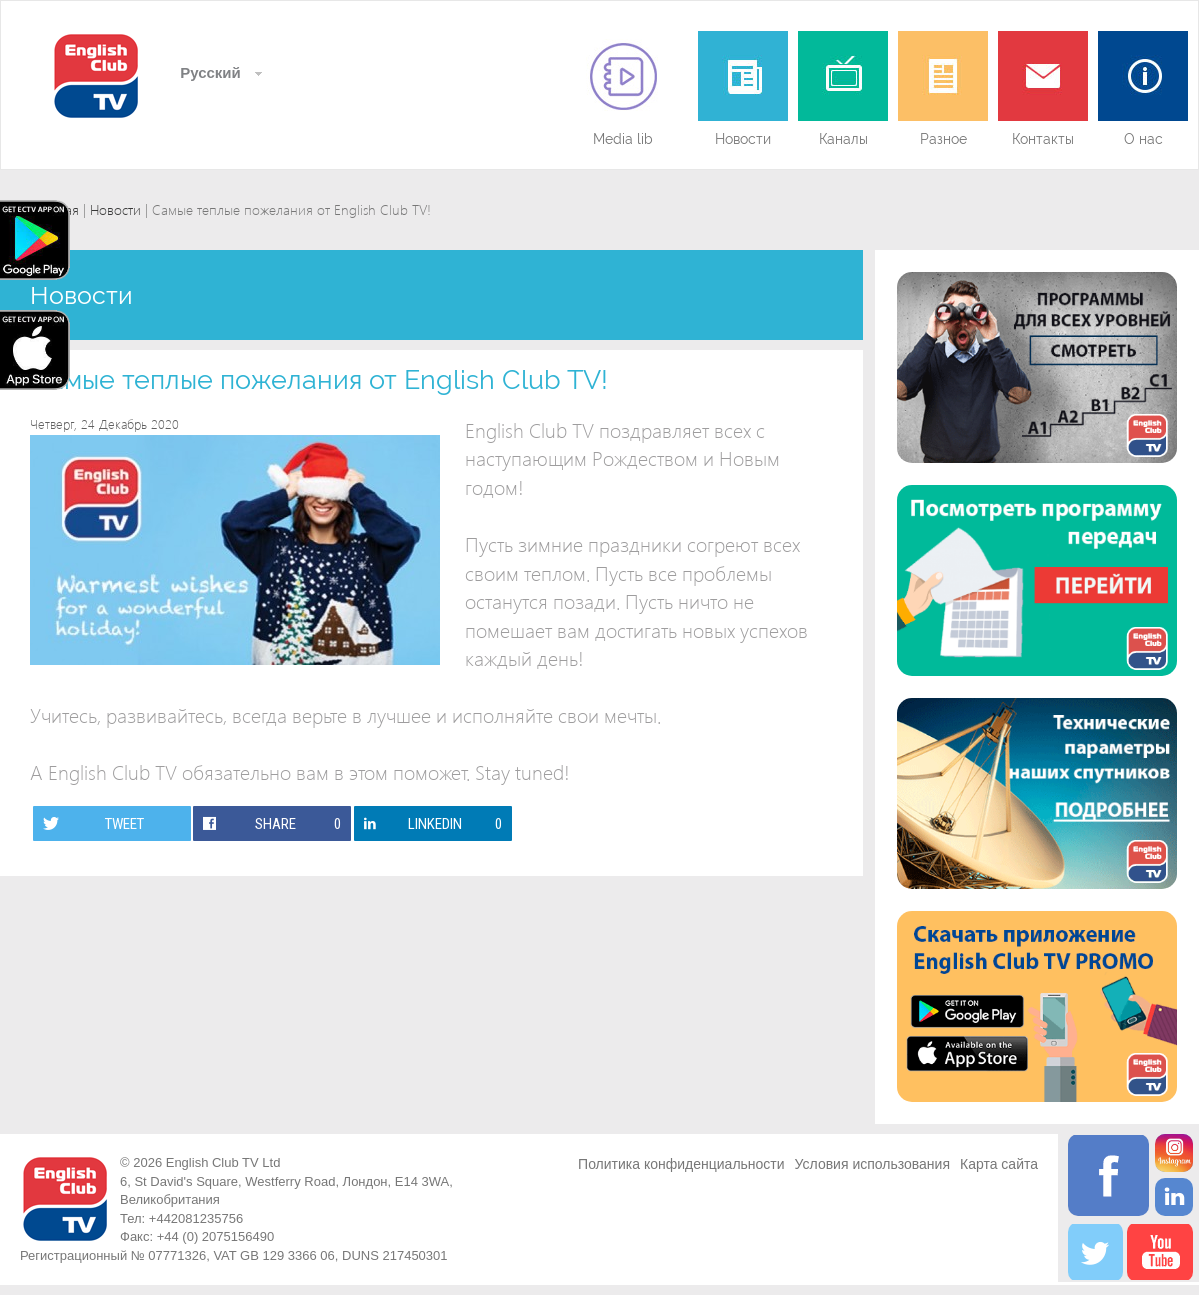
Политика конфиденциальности (681, 1164)
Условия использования (872, 1164)
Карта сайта (999, 1164)
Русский (208, 72)
